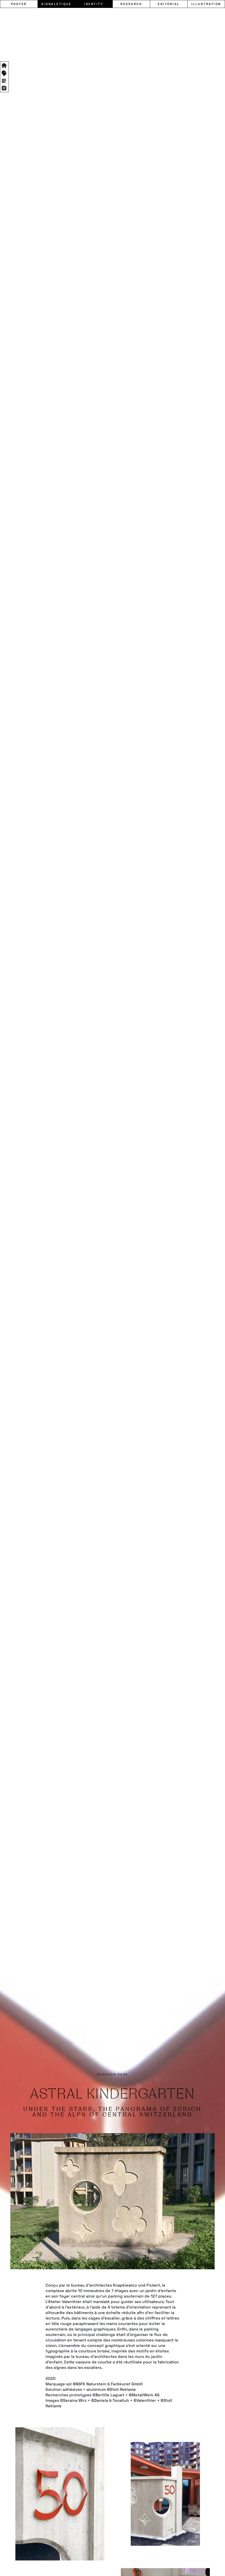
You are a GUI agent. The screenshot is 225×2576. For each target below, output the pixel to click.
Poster (19, 4)
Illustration (206, 4)
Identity (93, 4)
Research (131, 4)
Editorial (169, 4)
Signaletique (56, 4)
